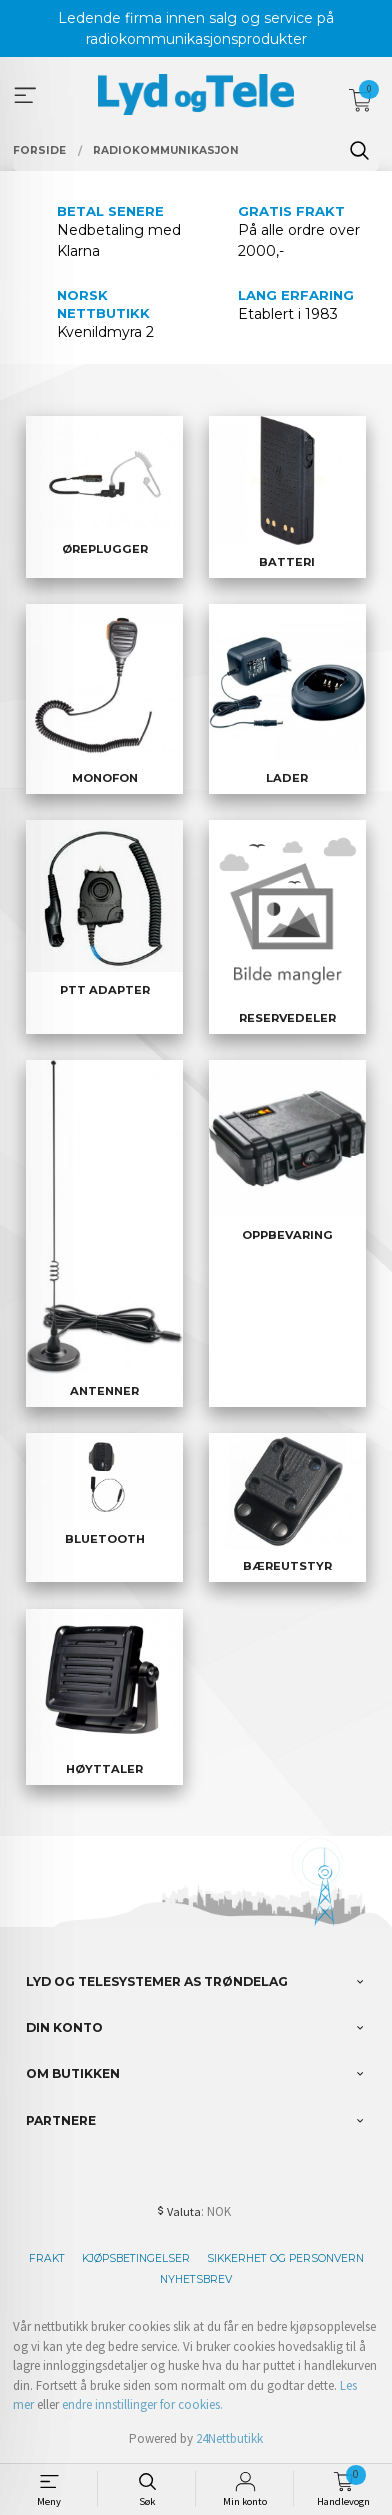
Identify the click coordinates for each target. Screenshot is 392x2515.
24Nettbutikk (229, 2438)
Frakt (47, 2258)
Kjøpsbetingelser (136, 2258)
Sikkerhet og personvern (285, 2258)
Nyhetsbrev (196, 2279)
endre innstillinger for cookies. (142, 2404)
